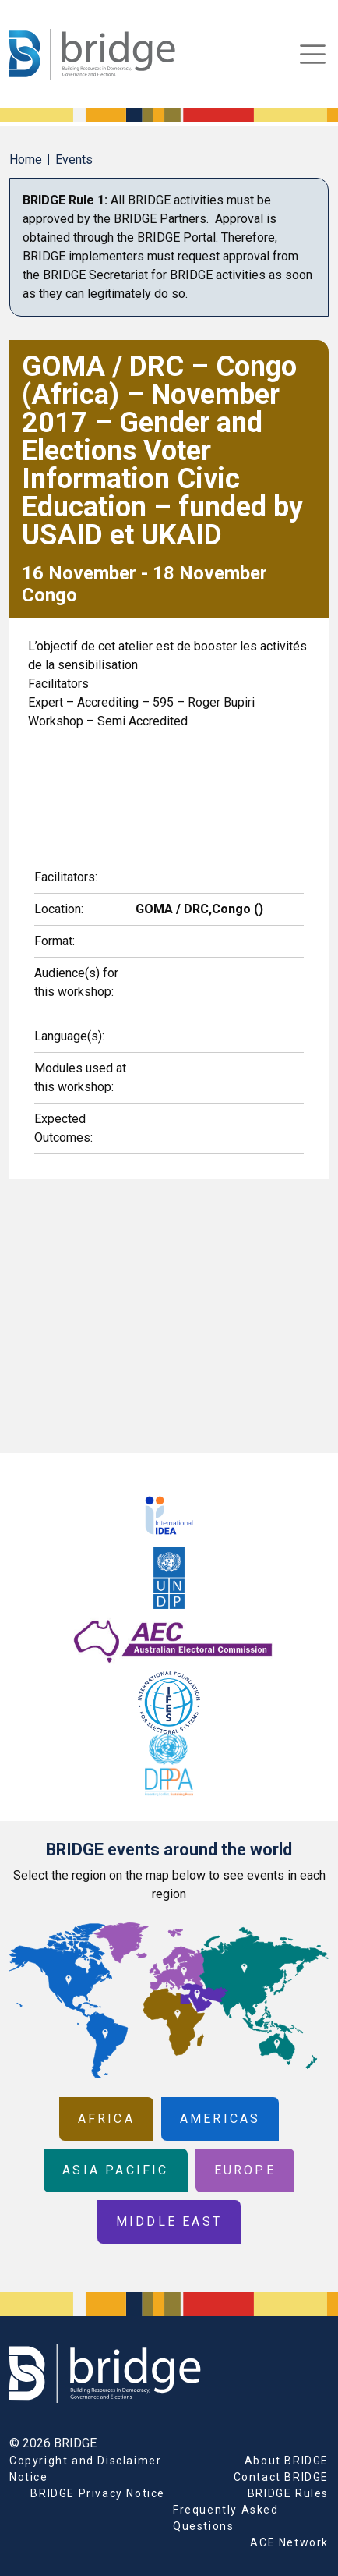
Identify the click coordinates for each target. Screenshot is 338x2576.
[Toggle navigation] (313, 54)
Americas (220, 2118)
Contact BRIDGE (281, 2477)
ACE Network (289, 2542)
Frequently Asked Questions (226, 2517)
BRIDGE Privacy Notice (97, 2493)
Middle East (169, 2221)
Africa (106, 2118)
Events (74, 159)
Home (25, 159)
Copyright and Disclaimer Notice (85, 2468)
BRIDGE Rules (288, 2493)
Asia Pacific (115, 2170)
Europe (245, 2170)
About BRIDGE (287, 2460)
